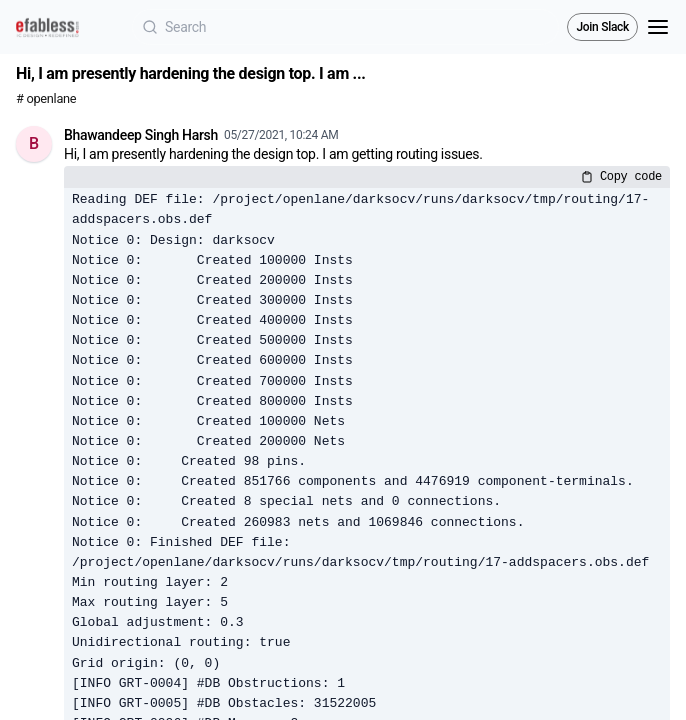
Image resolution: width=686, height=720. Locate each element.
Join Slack (602, 27)
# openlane (46, 98)
